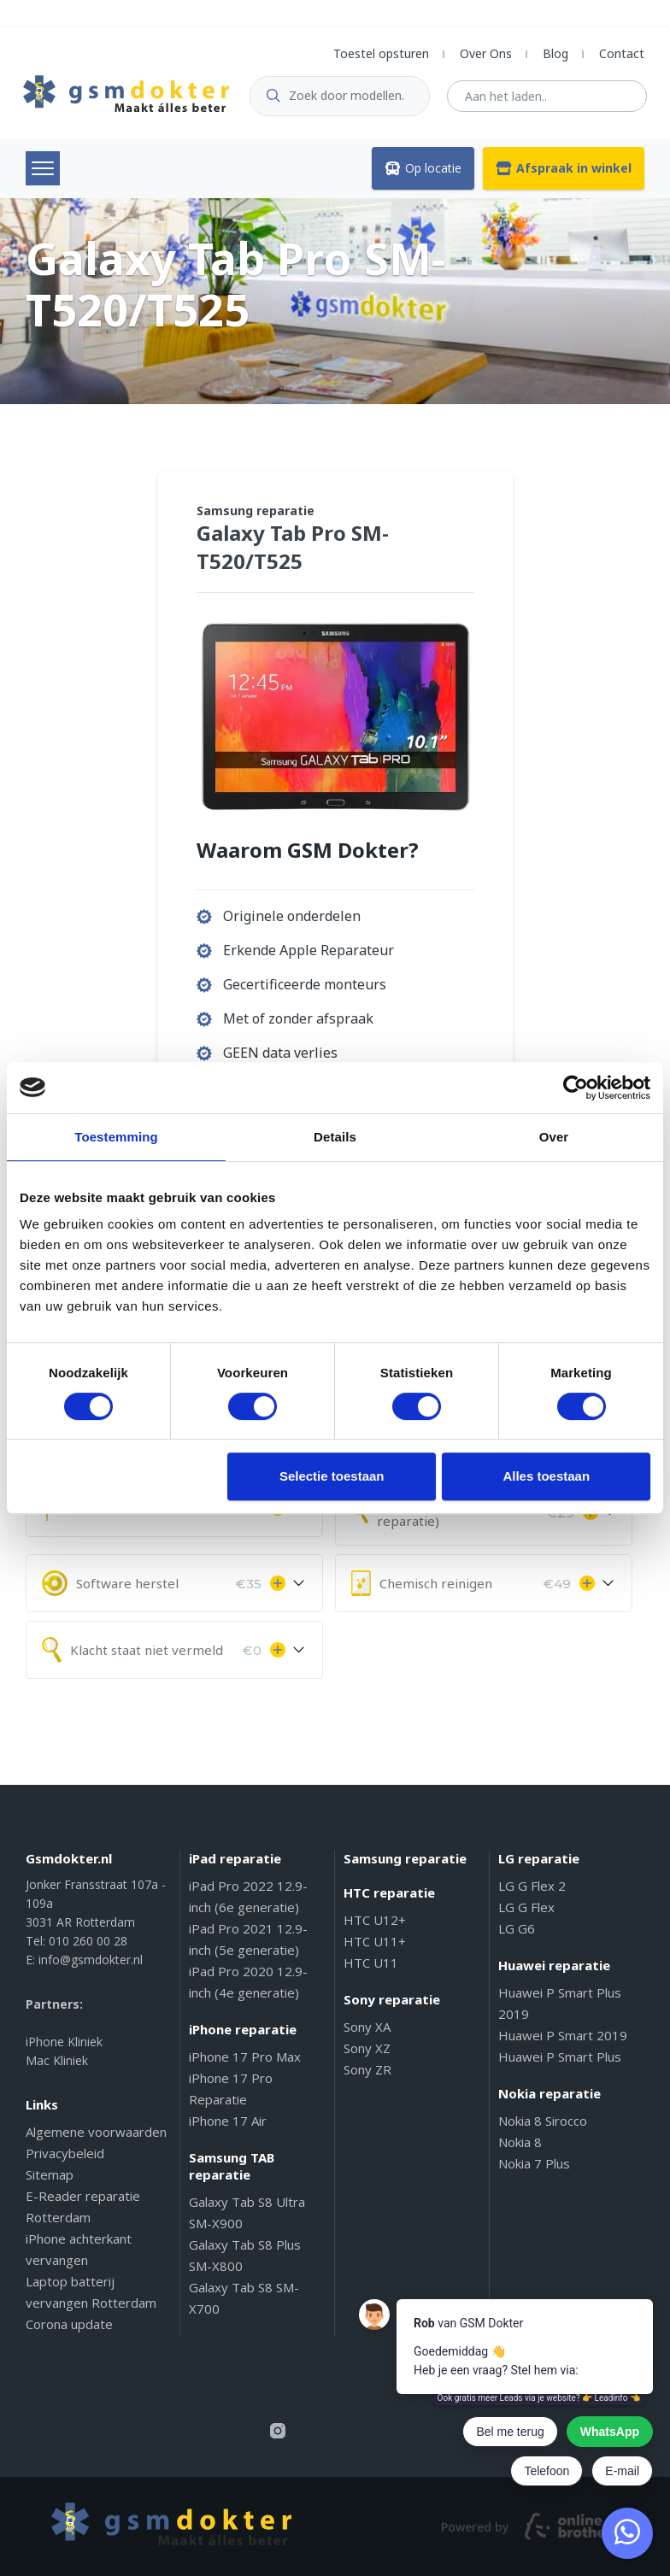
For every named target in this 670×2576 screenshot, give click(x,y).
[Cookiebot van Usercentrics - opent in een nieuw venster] (575, 1087)
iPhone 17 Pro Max (245, 2056)
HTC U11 (371, 1962)
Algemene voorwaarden (96, 2131)
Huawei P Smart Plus (559, 2056)
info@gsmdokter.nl (90, 1959)
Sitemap (49, 2174)
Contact (621, 53)
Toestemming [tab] (116, 1137)
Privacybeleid (65, 2153)
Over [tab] (554, 1137)
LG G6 (516, 1928)
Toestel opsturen (381, 53)
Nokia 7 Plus (534, 2163)
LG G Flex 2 (532, 1885)
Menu (43, 168)
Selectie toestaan (332, 1476)
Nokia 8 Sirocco (542, 2120)
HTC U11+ (375, 1941)
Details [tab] (335, 1137)
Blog (555, 53)
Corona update (69, 2323)
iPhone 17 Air (228, 2120)
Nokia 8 (520, 2142)
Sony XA (367, 2026)
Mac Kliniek (57, 2060)
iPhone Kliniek (64, 2041)
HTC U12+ (375, 1919)
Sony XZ (367, 2048)
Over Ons (486, 53)
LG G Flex (526, 1907)
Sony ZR (367, 2069)
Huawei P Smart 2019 (562, 2035)
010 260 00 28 (88, 1941)
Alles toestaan (546, 1476)
